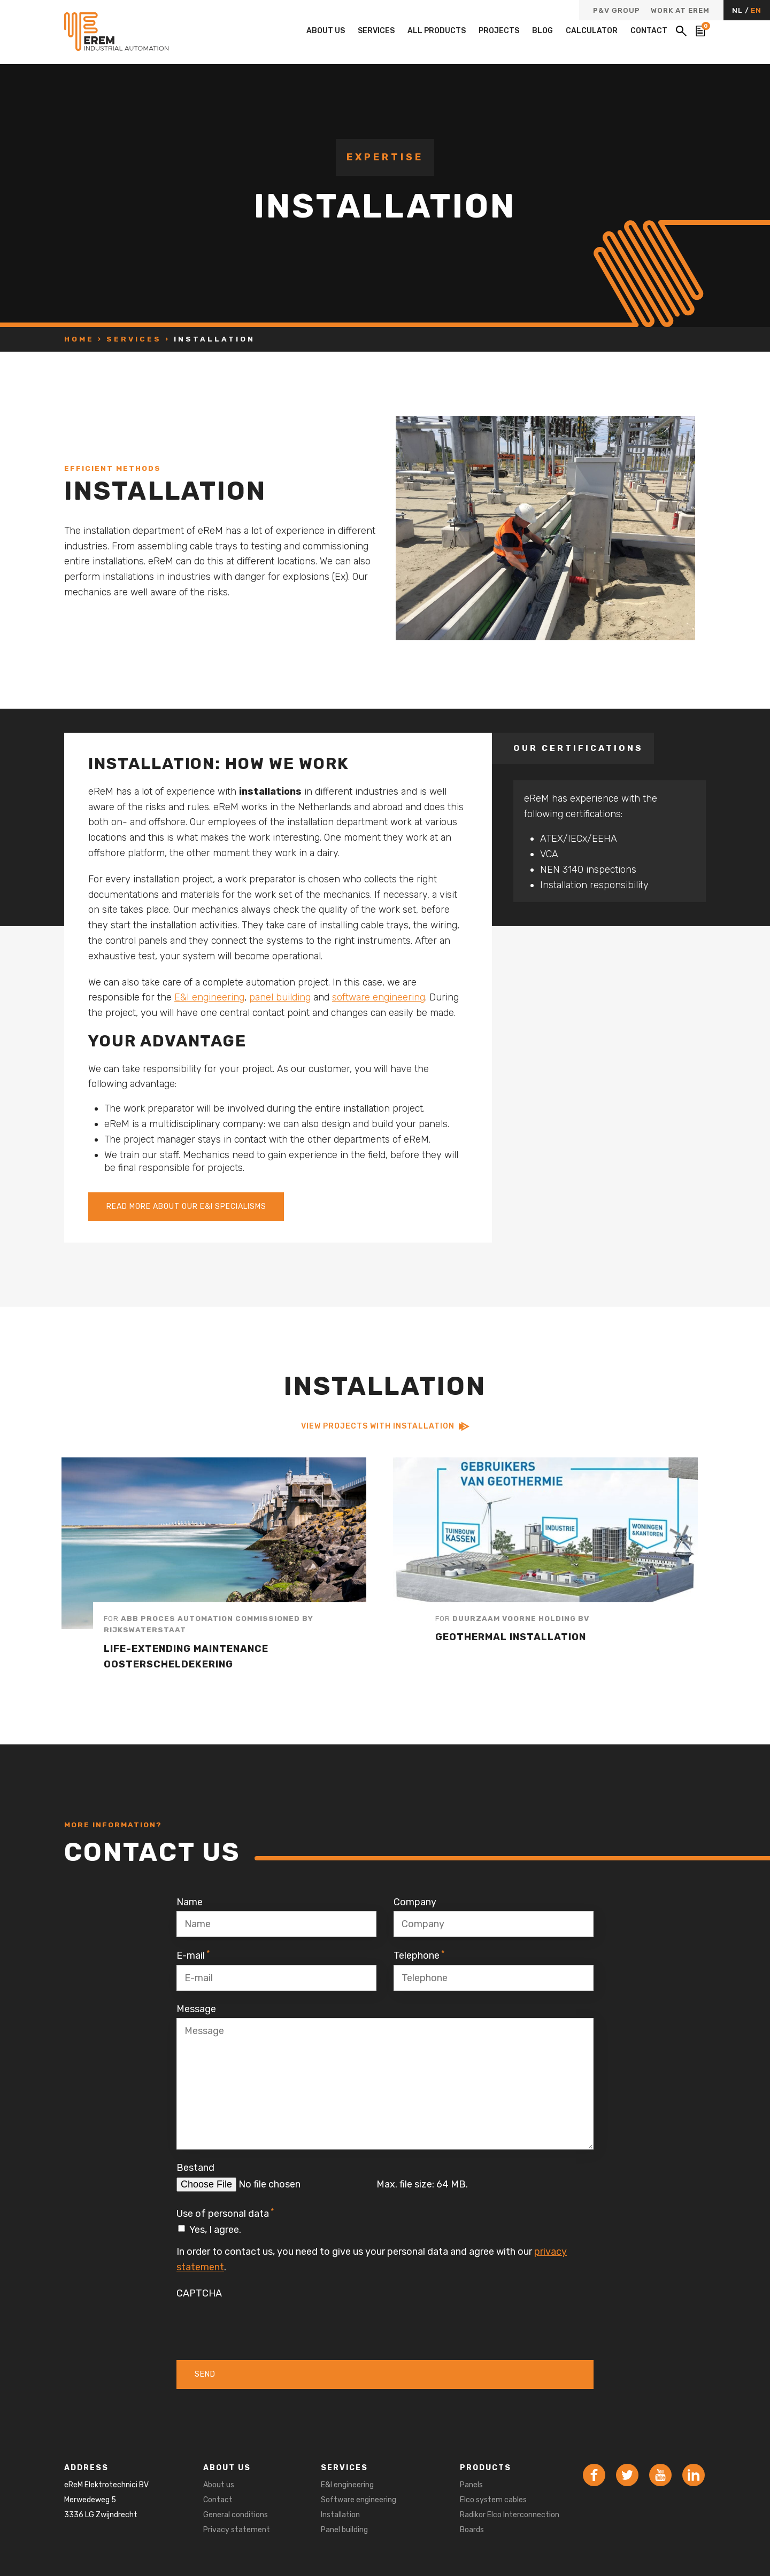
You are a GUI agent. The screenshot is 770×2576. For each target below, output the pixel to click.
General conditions (235, 2514)
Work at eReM (680, 10)
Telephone (419, 1955)
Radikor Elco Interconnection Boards (509, 2522)
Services (376, 30)
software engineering (378, 997)
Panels (471, 2484)
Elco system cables (493, 2499)
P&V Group (616, 10)
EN (756, 10)
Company (415, 1902)
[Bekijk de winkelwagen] (700, 31)
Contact (648, 30)
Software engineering (358, 2499)
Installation (340, 2514)
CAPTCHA (199, 2293)
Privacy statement (236, 2529)
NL (738, 10)
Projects (499, 30)
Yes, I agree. (215, 2230)
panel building (280, 997)
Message (196, 2009)
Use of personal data (225, 2213)
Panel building (344, 2529)
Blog (542, 30)
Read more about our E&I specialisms (186, 1206)
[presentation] (257, 2323)
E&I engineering (209, 997)
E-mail (193, 1955)
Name (189, 1902)
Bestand (195, 2168)
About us (325, 30)
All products (436, 30)
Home (79, 339)
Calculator (592, 30)
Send (205, 2374)
